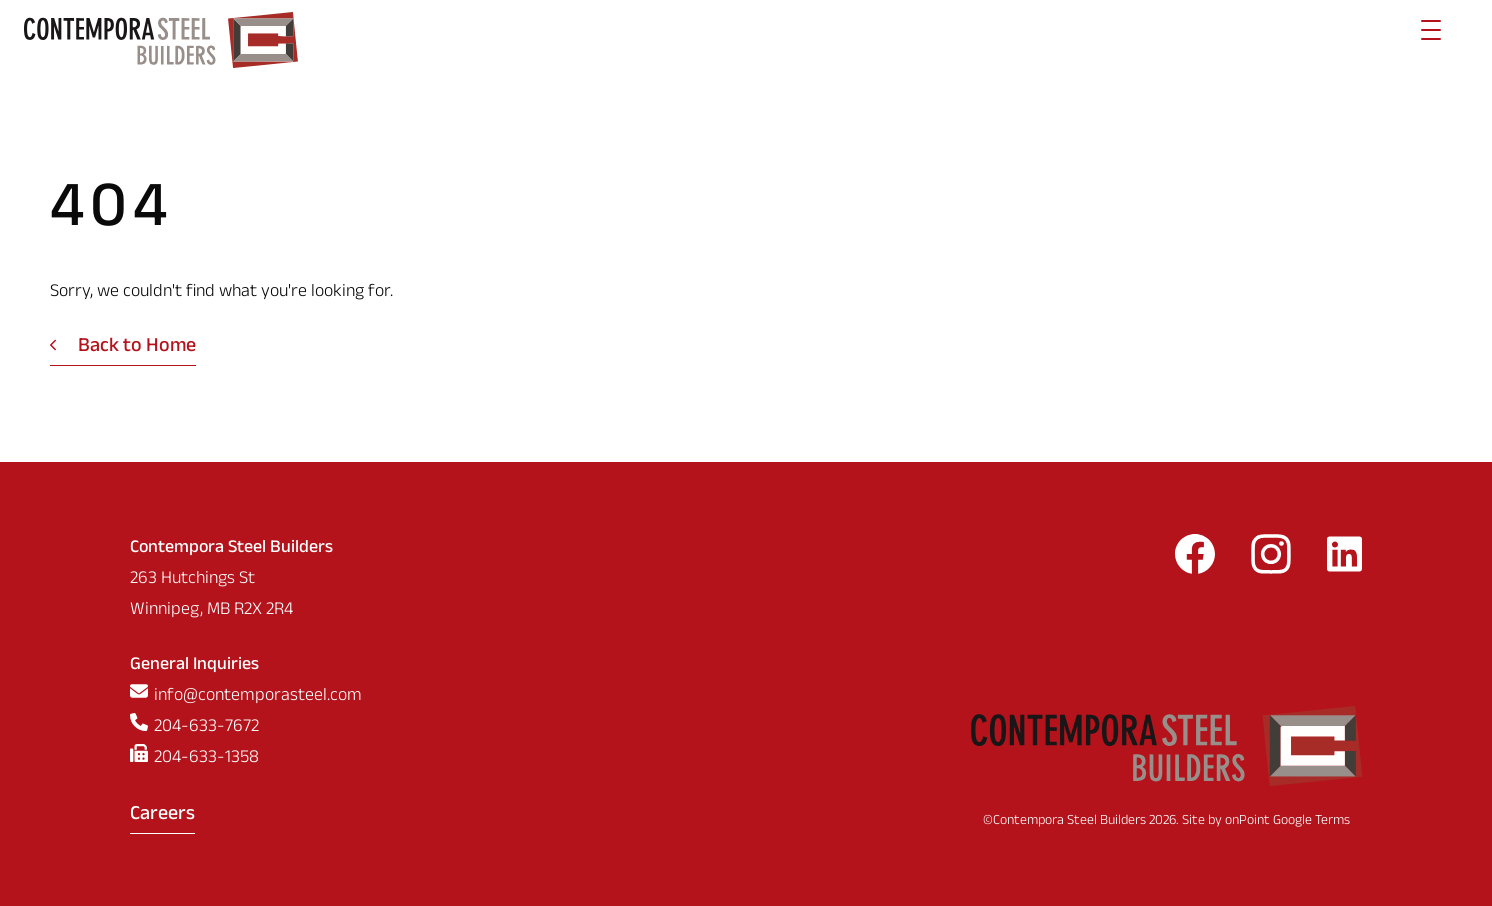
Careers (162, 816)
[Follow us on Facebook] (1195, 560)
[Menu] (1431, 40)
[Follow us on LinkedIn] (1344, 560)
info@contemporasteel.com (258, 697)
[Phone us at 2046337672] (246, 728)
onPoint (1247, 822)
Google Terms (1311, 822)
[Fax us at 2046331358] (246, 759)
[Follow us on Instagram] (1271, 560)
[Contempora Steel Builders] (161, 40)
